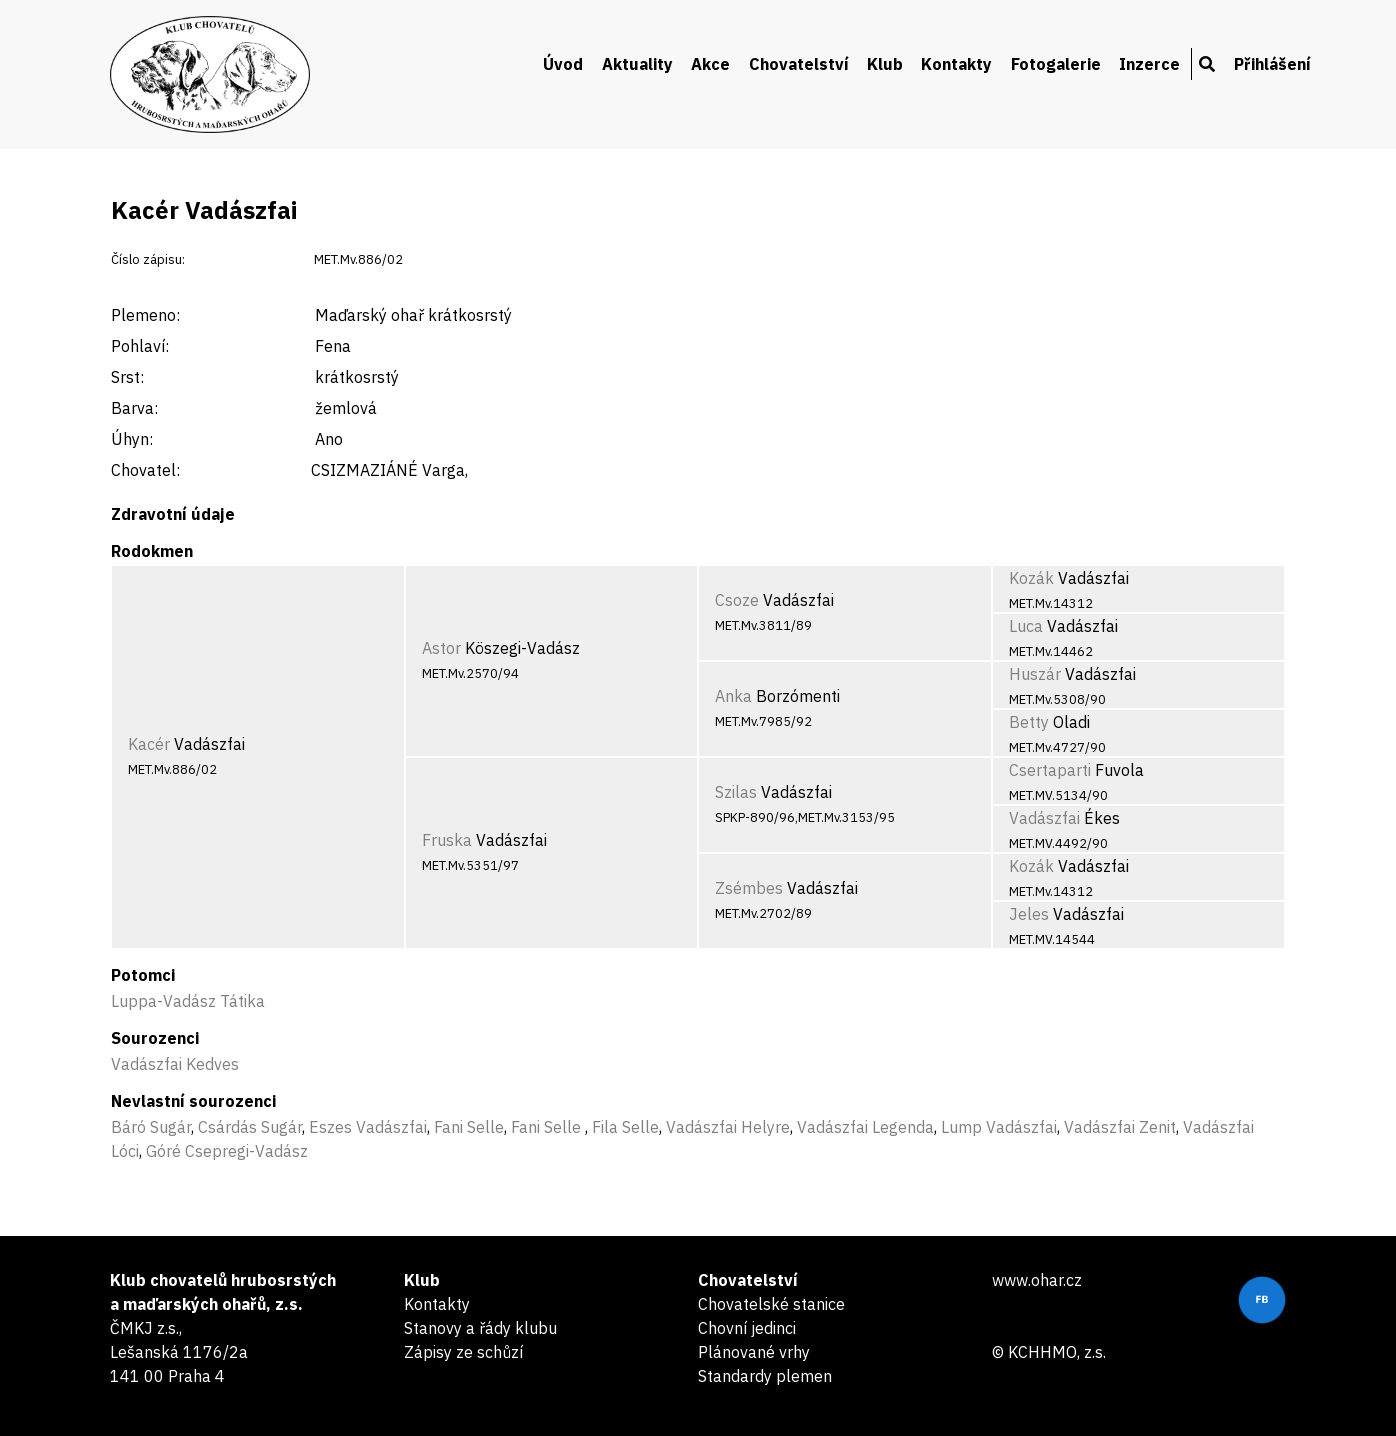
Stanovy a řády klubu (480, 1328)
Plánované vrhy (754, 1352)
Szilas (736, 792)
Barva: (134, 408)
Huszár (1035, 674)
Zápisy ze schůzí (463, 1352)
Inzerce (1149, 64)
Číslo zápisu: (148, 259)
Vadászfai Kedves (175, 1064)
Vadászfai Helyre (728, 1127)
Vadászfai (1044, 818)
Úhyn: (132, 439)
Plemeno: (145, 315)
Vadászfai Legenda (865, 1127)
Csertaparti (1050, 770)
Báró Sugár (151, 1127)
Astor (441, 648)
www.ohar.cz (1037, 1280)
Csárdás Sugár (250, 1127)
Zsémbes (749, 888)
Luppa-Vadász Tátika (188, 1001)
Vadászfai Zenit (1120, 1127)
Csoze (737, 600)
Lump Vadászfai (999, 1127)
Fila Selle (625, 1127)
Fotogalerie (1056, 64)
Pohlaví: (140, 346)
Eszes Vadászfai (368, 1127)
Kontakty (956, 64)
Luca (1026, 626)
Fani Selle (469, 1127)
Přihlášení (1272, 64)
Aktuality (637, 64)
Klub (885, 64)
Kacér (149, 744)
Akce (710, 64)
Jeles (1029, 914)
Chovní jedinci (747, 1328)
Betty (1029, 722)
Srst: (127, 377)
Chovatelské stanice (771, 1304)
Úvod (563, 64)
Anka (733, 696)
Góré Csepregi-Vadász (227, 1151)
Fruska (447, 840)
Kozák (1031, 578)
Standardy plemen (765, 1376)
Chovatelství (799, 64)
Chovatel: (145, 470)
